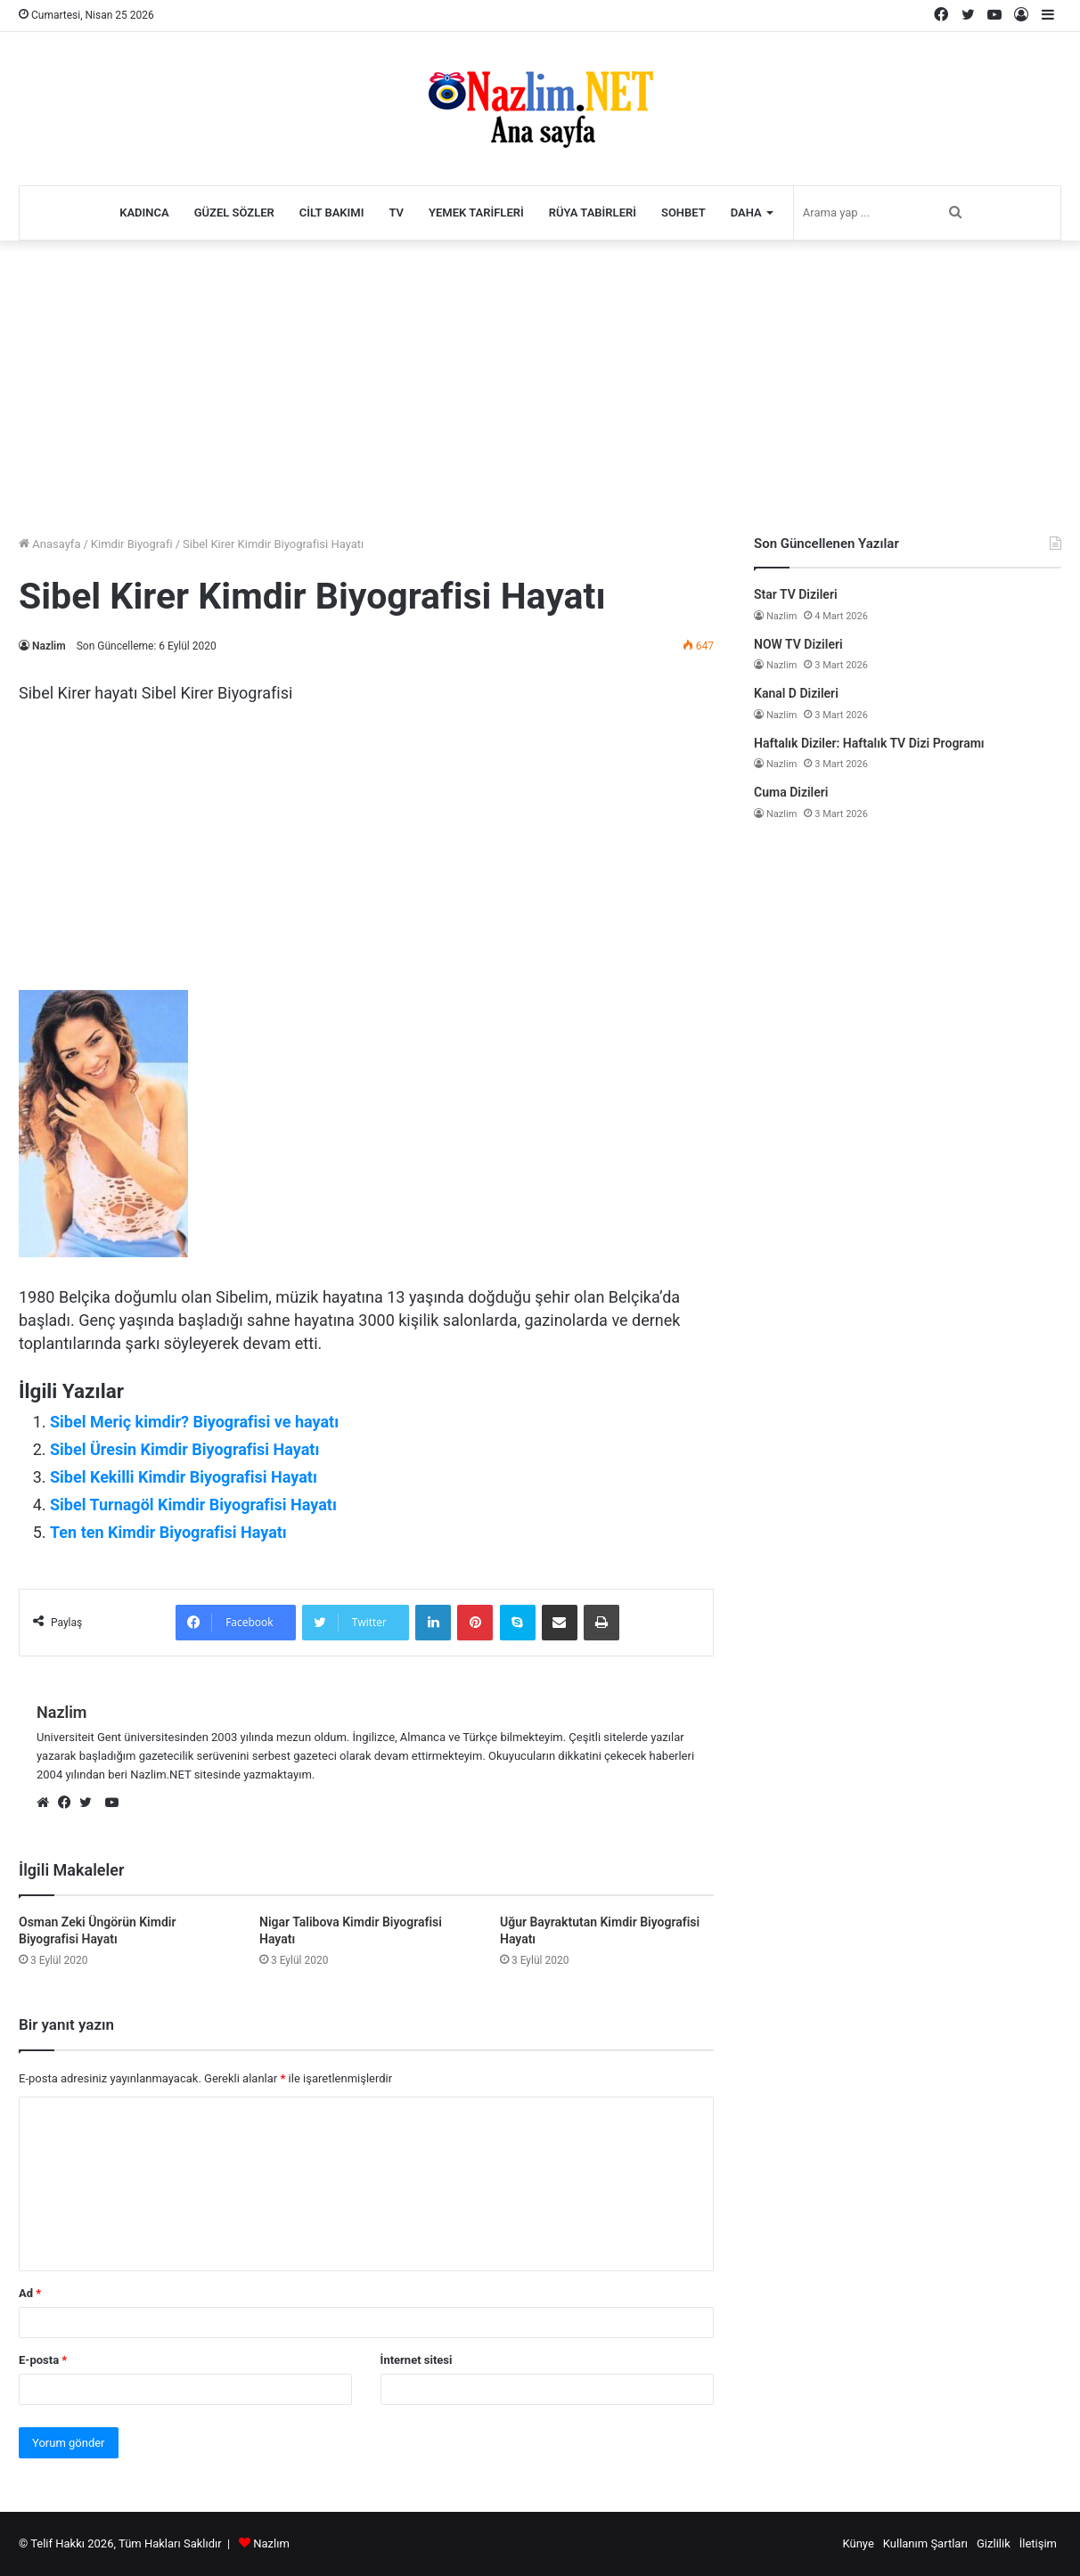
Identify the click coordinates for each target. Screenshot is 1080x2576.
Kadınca (144, 212)
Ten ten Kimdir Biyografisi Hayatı (168, 1532)
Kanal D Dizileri (796, 693)
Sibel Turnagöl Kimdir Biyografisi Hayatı (193, 1504)
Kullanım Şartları (925, 2543)
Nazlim (49, 646)
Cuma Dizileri (791, 792)
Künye (857, 2543)
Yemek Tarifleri (476, 212)
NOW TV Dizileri (798, 644)
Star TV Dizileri (796, 594)
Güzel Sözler (234, 212)
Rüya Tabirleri (592, 212)
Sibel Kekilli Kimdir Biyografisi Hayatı (183, 1477)
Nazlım (271, 2543)
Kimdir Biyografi (132, 544)
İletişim (1038, 2543)
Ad (30, 2293)
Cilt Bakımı (331, 212)
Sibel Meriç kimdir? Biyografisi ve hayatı (194, 1421)
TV (396, 212)
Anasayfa (49, 544)
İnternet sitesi (416, 2360)
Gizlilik (993, 2543)
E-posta (43, 2360)
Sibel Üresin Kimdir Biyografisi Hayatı (184, 1449)
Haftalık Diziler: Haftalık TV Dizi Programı (869, 743)
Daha (746, 212)
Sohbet (683, 212)
